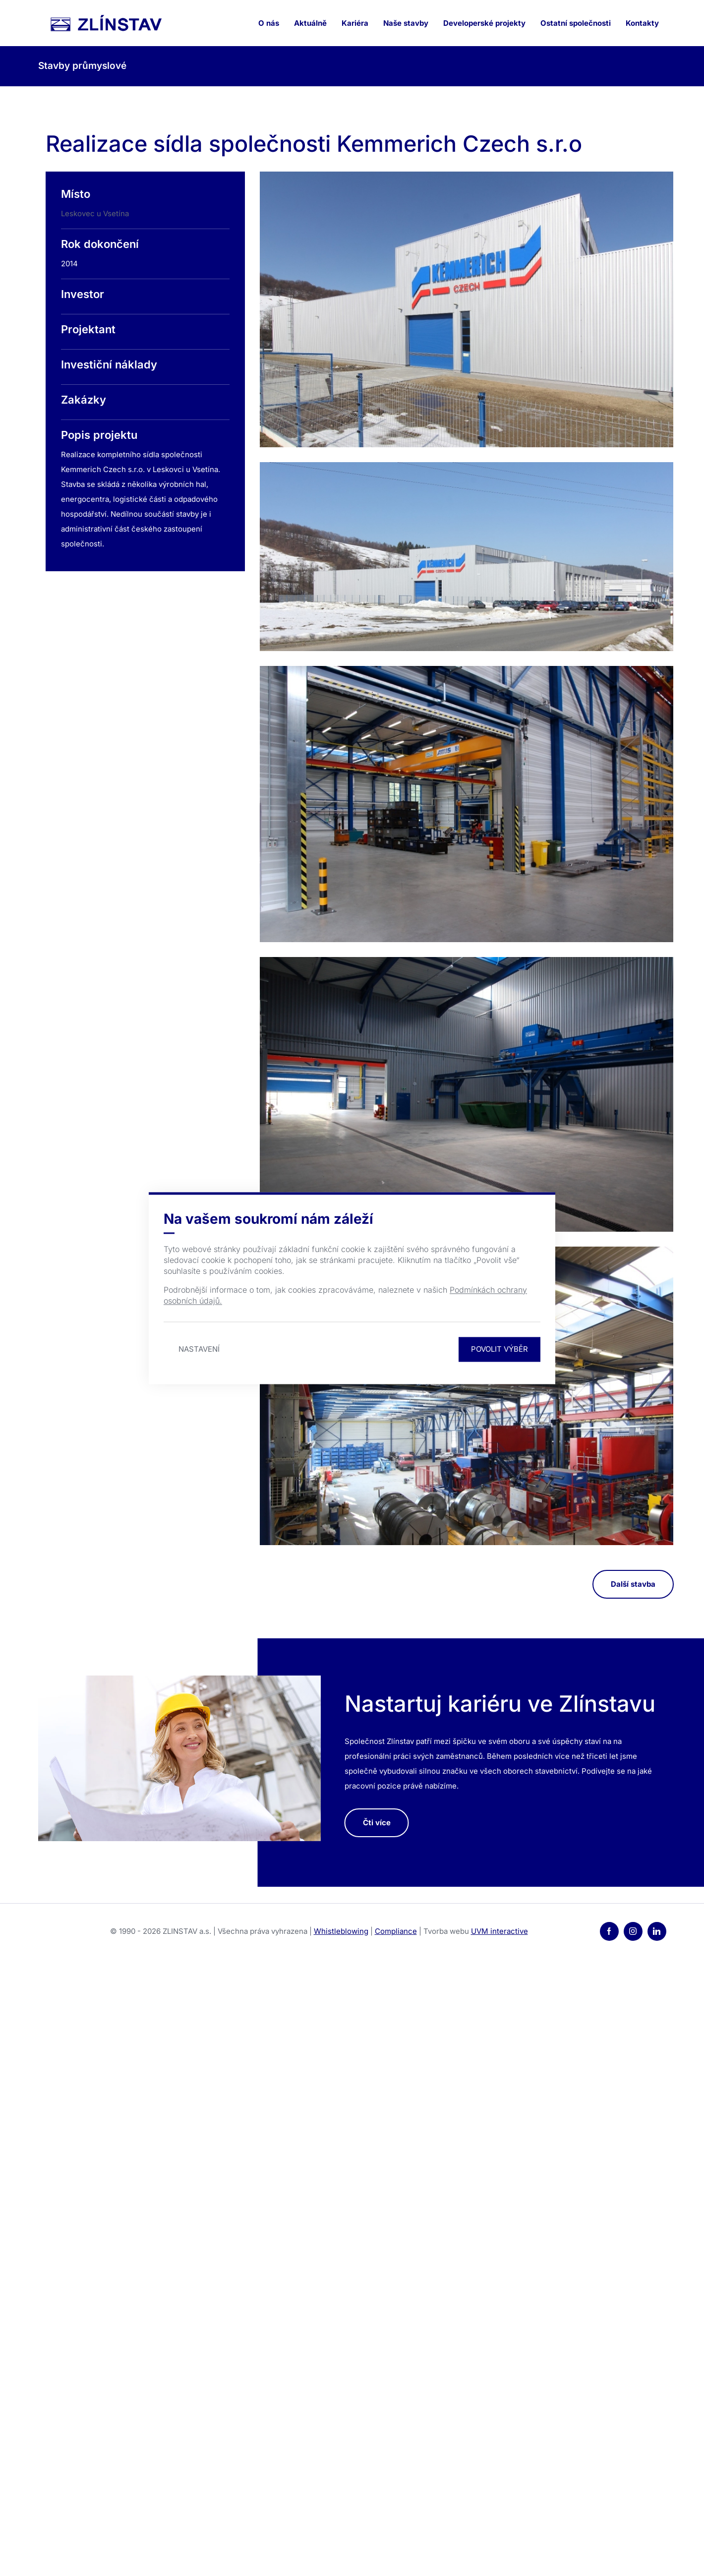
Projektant (88, 329)
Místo (75, 193)
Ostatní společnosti (575, 23)
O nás (268, 23)
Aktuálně (310, 23)
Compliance (396, 1931)
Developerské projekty (484, 23)
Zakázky (83, 399)
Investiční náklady (109, 364)
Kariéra (355, 23)
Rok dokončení (100, 244)
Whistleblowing (341, 1931)
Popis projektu (99, 434)
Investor (82, 294)
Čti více (377, 1822)
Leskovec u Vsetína (95, 213)
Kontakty (642, 23)
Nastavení (199, 1349)
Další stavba (633, 1584)
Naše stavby (405, 23)
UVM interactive (499, 1931)
